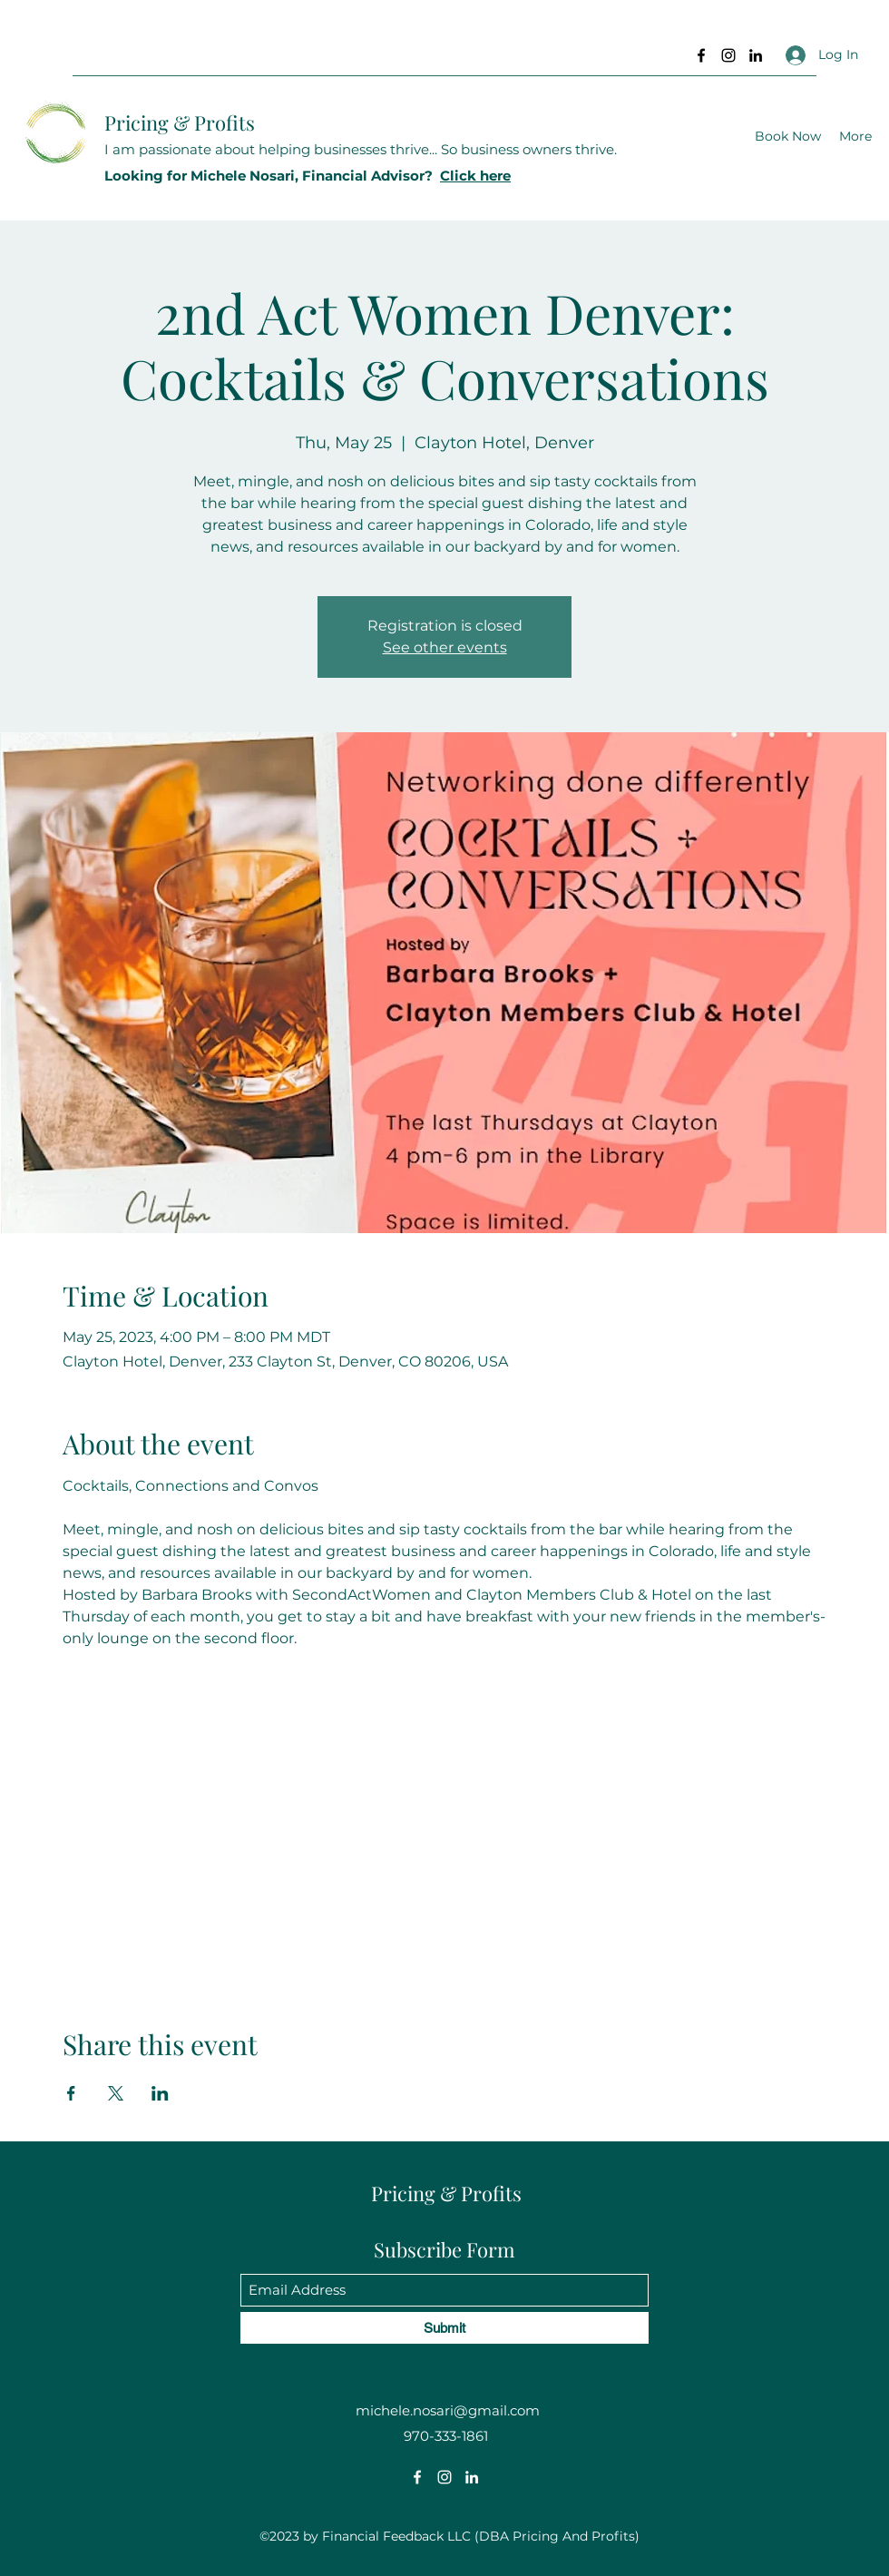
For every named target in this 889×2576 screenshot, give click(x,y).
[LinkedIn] (756, 55)
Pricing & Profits (179, 122)
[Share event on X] (115, 2093)
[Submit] (444, 2328)
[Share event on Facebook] (71, 2093)
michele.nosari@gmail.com (448, 2410)
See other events (445, 647)
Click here (475, 175)
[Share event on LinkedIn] (160, 2093)
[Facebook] (701, 55)
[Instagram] (728, 55)
